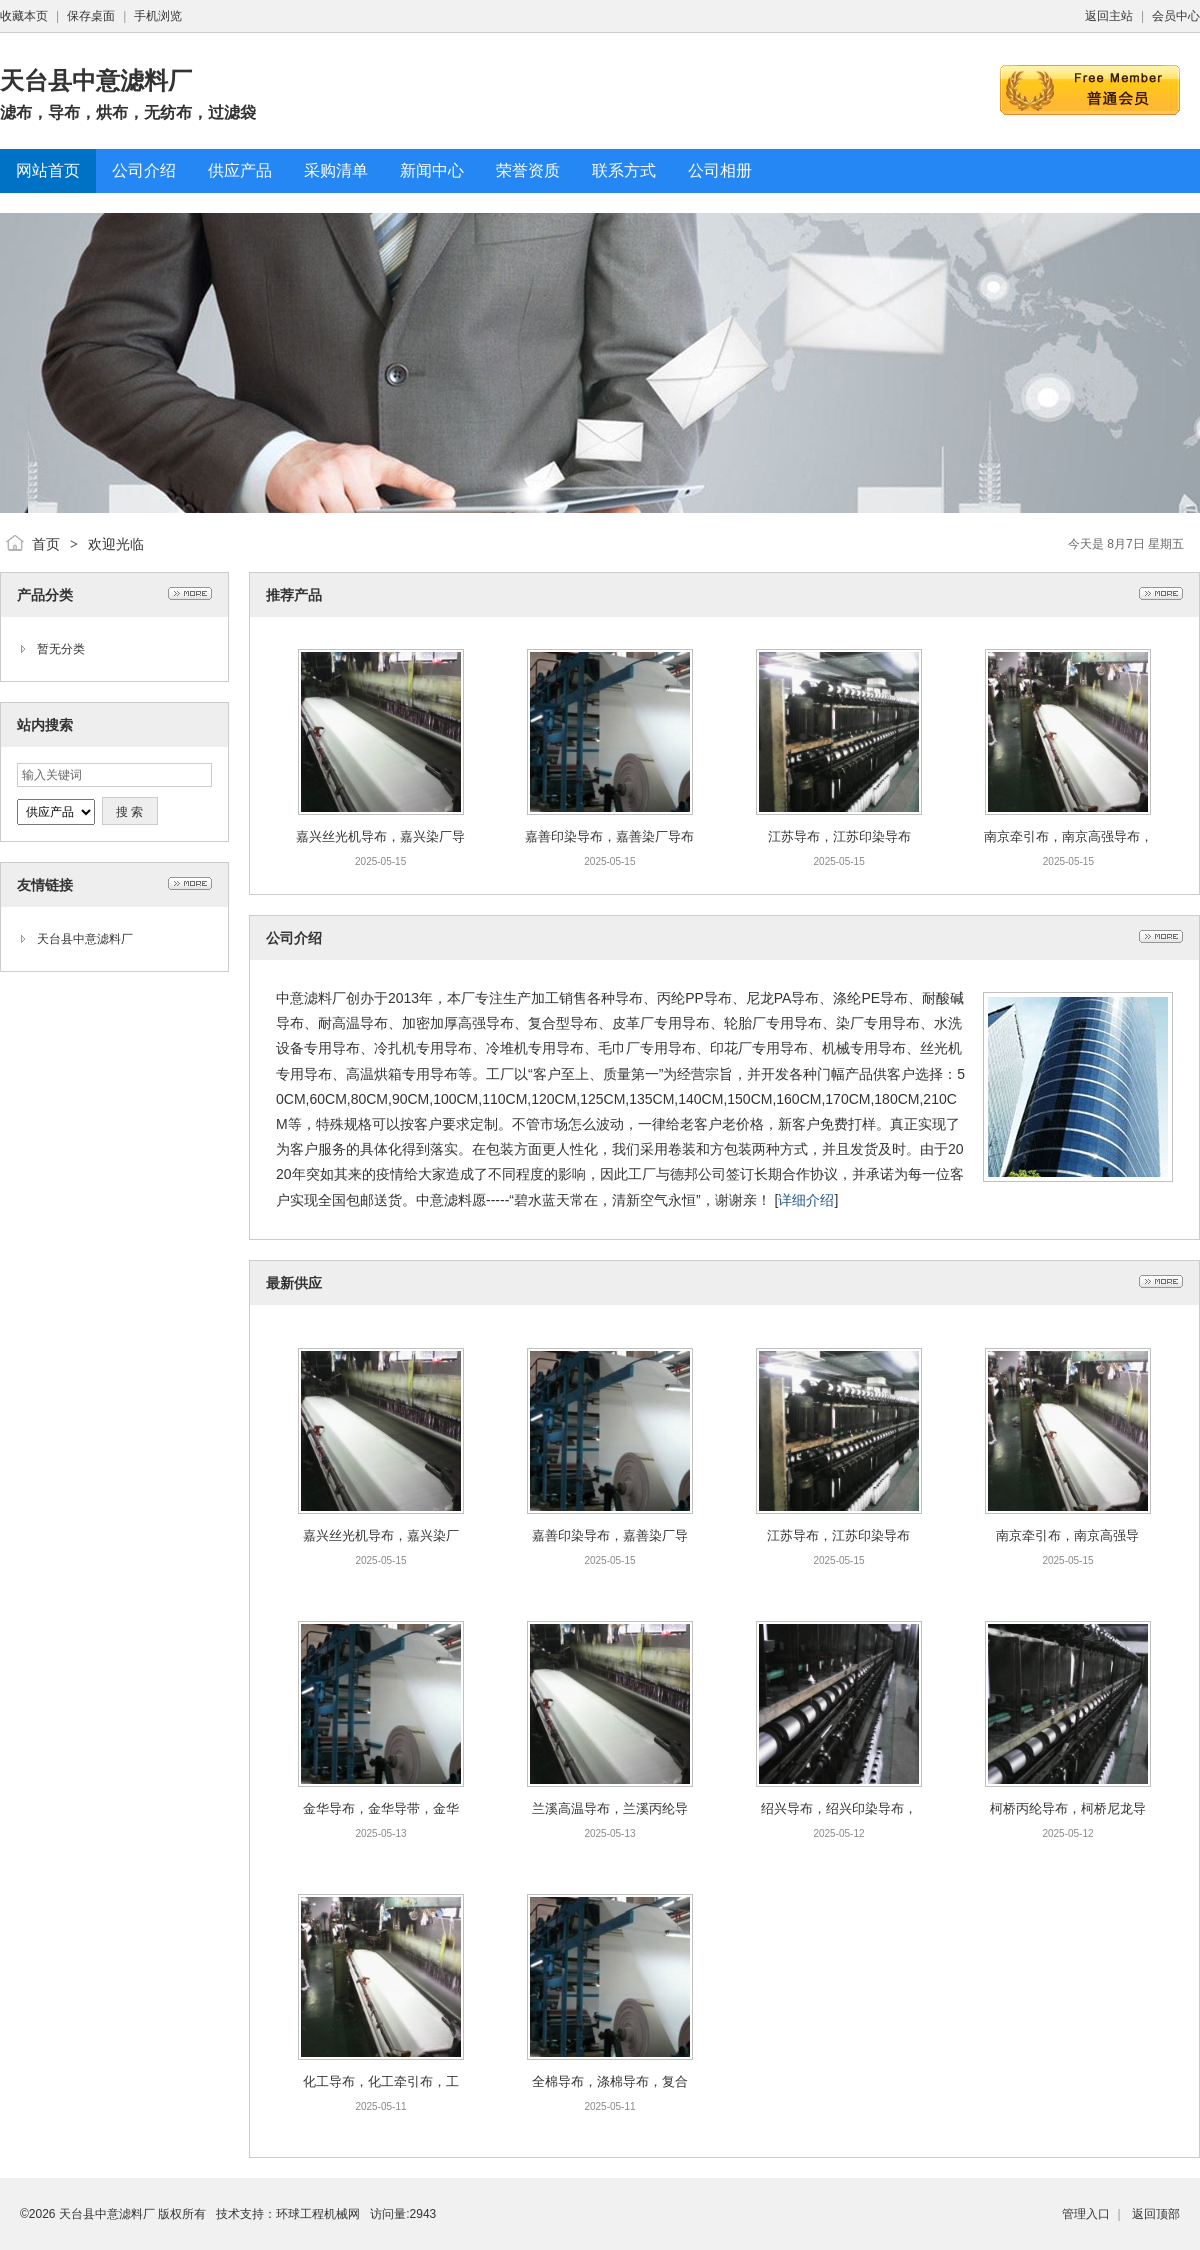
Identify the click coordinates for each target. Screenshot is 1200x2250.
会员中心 (1176, 16)
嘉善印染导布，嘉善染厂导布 (609, 836)
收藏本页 (24, 16)
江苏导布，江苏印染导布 (839, 836)
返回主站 (1109, 16)
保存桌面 (91, 16)
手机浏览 (158, 16)
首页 (46, 544)
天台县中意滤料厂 (85, 939)
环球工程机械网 (318, 2214)
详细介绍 (806, 1200)
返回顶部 (1156, 2214)
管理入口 (1086, 2214)
